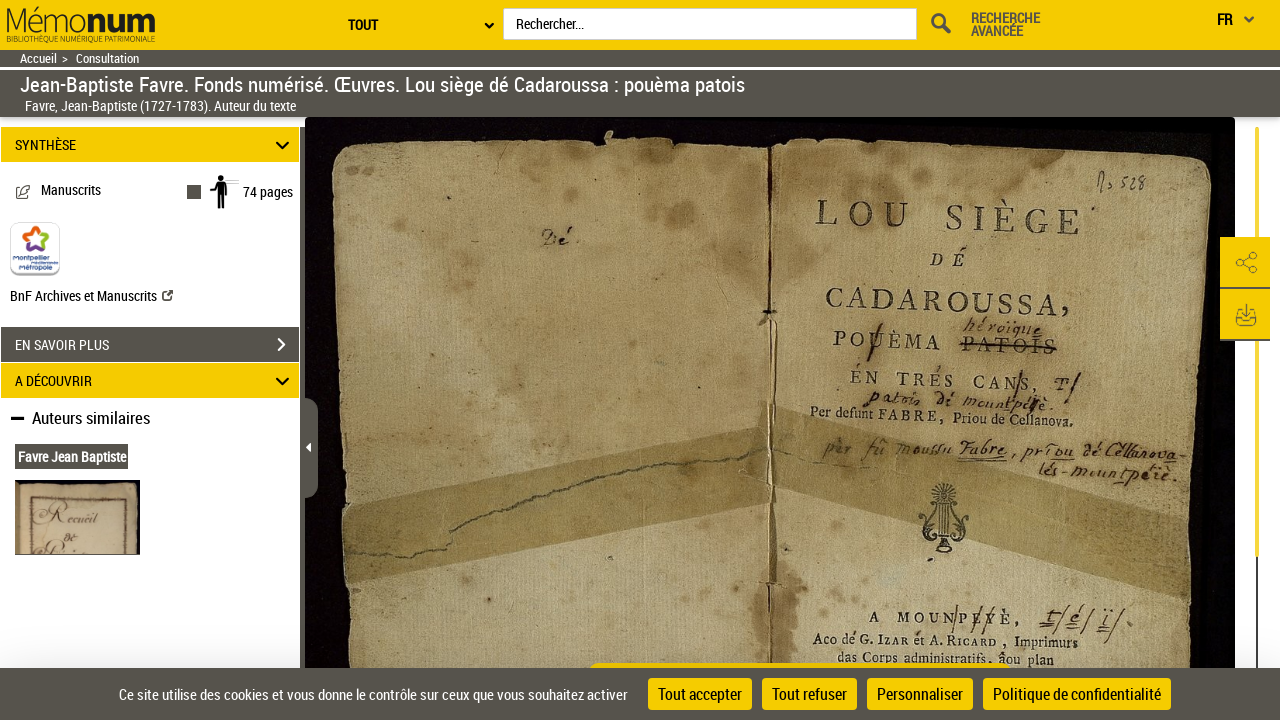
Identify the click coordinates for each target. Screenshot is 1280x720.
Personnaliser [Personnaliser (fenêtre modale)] (920, 694)
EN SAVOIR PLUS (157, 345)
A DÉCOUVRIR (155, 380)
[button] (1245, 263)
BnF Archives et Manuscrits (91, 295)
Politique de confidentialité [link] (1077, 694)
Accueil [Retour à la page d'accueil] (38, 58)
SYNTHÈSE (155, 144)
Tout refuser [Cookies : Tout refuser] (809, 694)
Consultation (107, 58)
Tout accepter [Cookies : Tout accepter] (700, 694)
